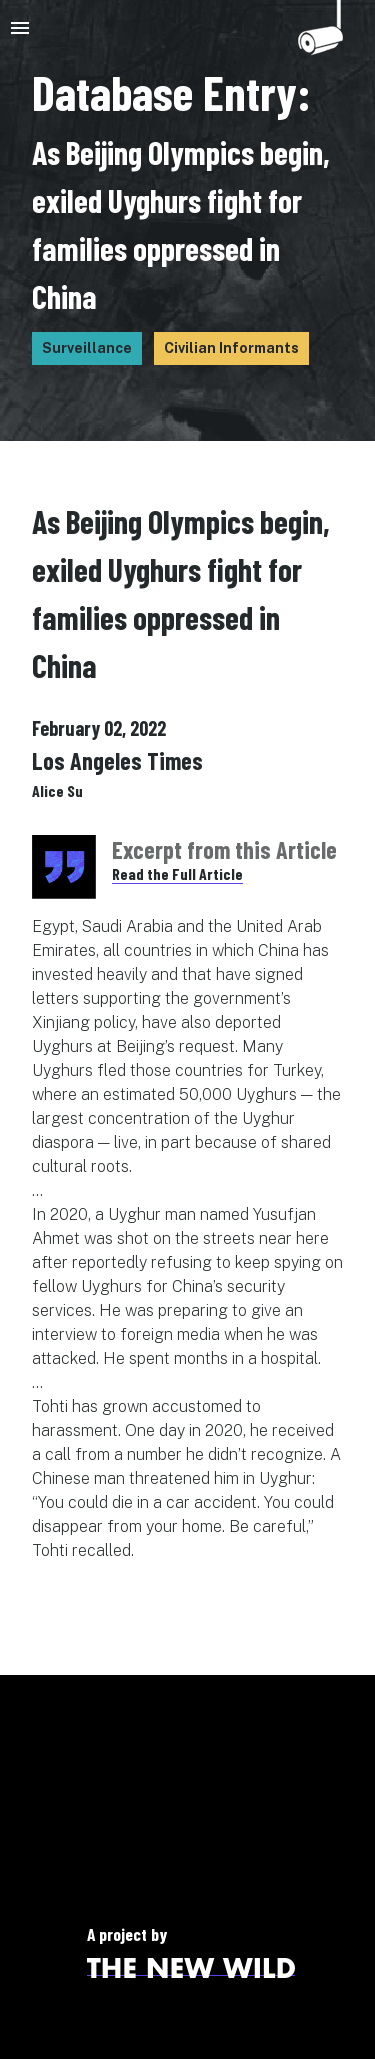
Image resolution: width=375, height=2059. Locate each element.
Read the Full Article (177, 873)
